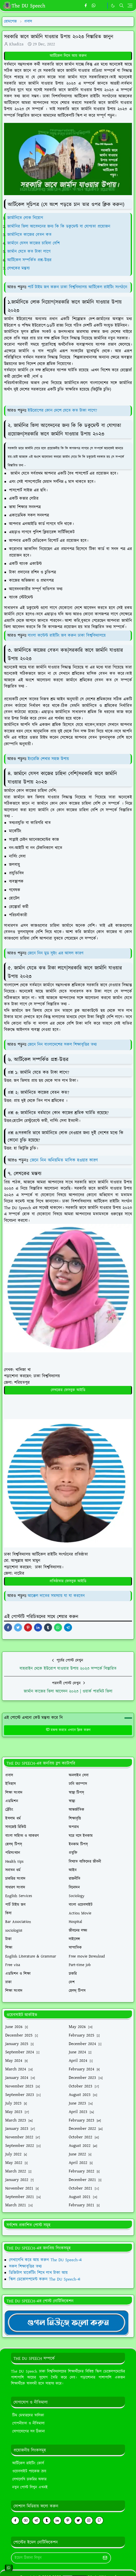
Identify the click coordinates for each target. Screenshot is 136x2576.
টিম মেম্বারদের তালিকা (28, 2415)
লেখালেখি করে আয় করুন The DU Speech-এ (45, 2260)
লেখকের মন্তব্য (18, 268)
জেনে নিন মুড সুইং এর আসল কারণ (56, 953)
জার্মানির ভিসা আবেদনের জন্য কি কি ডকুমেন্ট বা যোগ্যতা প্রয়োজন (58, 226)
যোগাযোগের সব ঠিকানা (28, 2431)
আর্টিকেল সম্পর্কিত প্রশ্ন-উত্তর (29, 260)
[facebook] (86, 6)
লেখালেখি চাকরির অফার (29, 2479)
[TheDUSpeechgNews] (66, 2322)
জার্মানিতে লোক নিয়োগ (25, 218)
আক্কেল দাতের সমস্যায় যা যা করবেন (56, 1596)
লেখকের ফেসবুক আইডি (68, 1390)
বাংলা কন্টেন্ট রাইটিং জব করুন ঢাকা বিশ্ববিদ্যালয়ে (67, 636)
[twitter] (78, 2520)
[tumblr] (46, 2520)
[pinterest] (68, 2520)
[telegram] (36, 2520)
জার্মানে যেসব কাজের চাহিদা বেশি (33, 243)
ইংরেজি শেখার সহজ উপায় (48, 759)
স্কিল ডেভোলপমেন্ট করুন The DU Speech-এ (44, 2279)
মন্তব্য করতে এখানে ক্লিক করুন (68, 1730)
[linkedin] (57, 2520)
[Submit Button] (105, 2558)
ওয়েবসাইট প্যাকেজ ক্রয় (29, 2471)
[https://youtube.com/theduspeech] (102, 6)
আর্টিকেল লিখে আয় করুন (68, 56)
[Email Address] (56, 2558)
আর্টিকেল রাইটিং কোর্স (28, 2463)
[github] (99, 2520)
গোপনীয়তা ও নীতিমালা (28, 2423)
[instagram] (88, 2520)
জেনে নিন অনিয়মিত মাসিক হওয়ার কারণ (64, 1160)
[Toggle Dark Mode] (113, 6)
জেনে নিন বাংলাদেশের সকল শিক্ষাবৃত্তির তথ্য (62, 1045)
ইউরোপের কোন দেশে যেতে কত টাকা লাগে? (62, 411)
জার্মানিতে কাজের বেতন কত (29, 235)
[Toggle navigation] (130, 6)
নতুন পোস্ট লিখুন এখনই (30, 2487)
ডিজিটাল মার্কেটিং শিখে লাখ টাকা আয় (38, 2273)
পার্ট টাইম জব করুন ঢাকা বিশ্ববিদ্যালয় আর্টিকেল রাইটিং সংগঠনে (77, 287)
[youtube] (26, 2520)
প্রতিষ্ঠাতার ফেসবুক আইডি (68, 1581)
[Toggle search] (121, 5)
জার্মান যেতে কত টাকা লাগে (28, 252)
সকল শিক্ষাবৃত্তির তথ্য (25, 2266)
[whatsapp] (94, 6)
